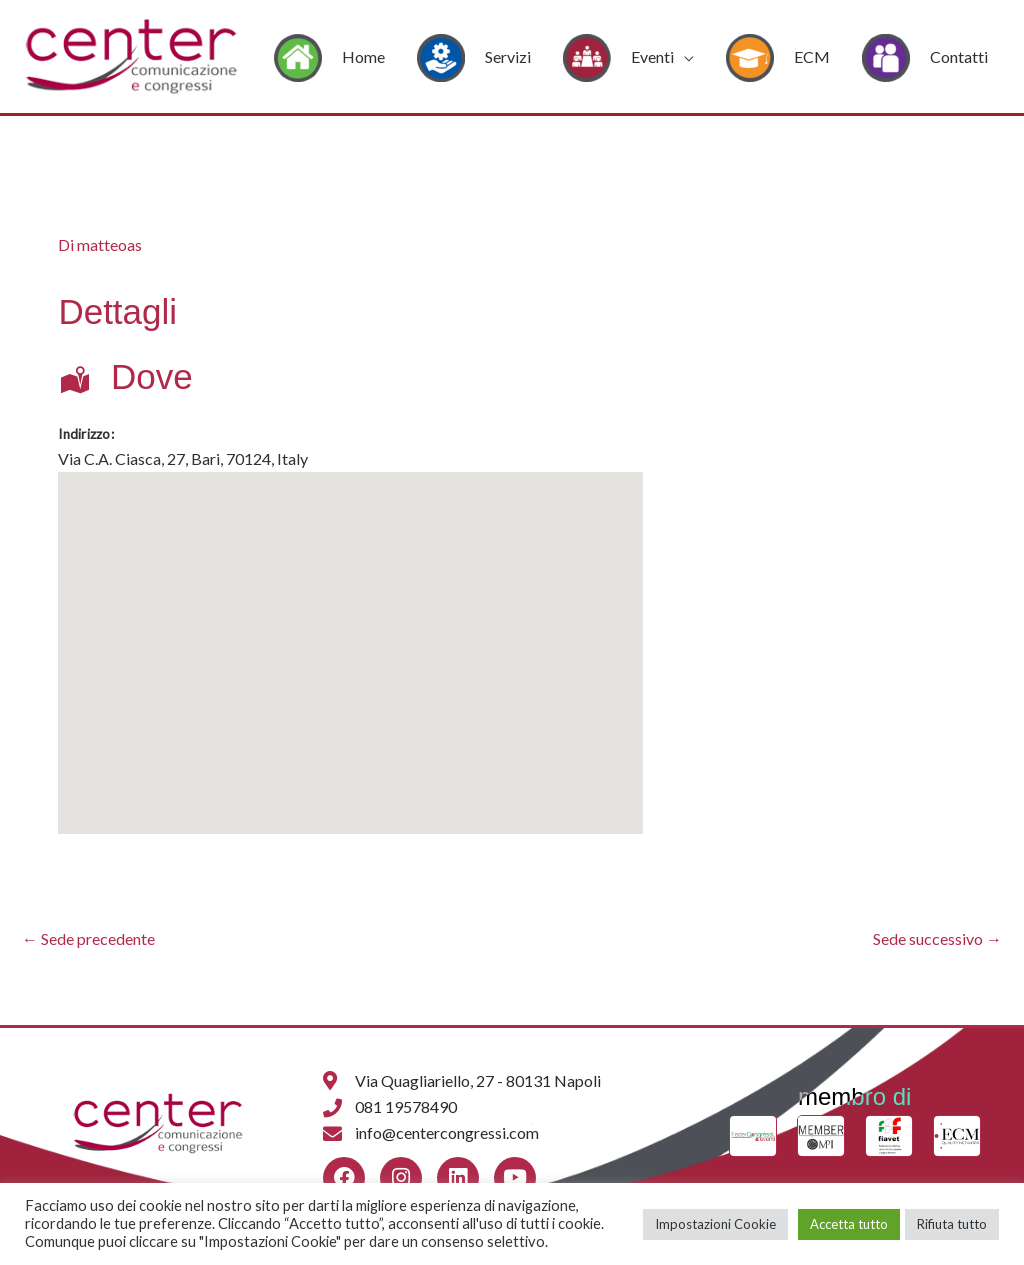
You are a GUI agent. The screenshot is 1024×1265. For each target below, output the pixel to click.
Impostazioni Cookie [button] (715, 1224)
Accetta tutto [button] (849, 1224)
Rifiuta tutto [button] (952, 1224)
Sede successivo (937, 938)
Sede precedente (88, 938)
